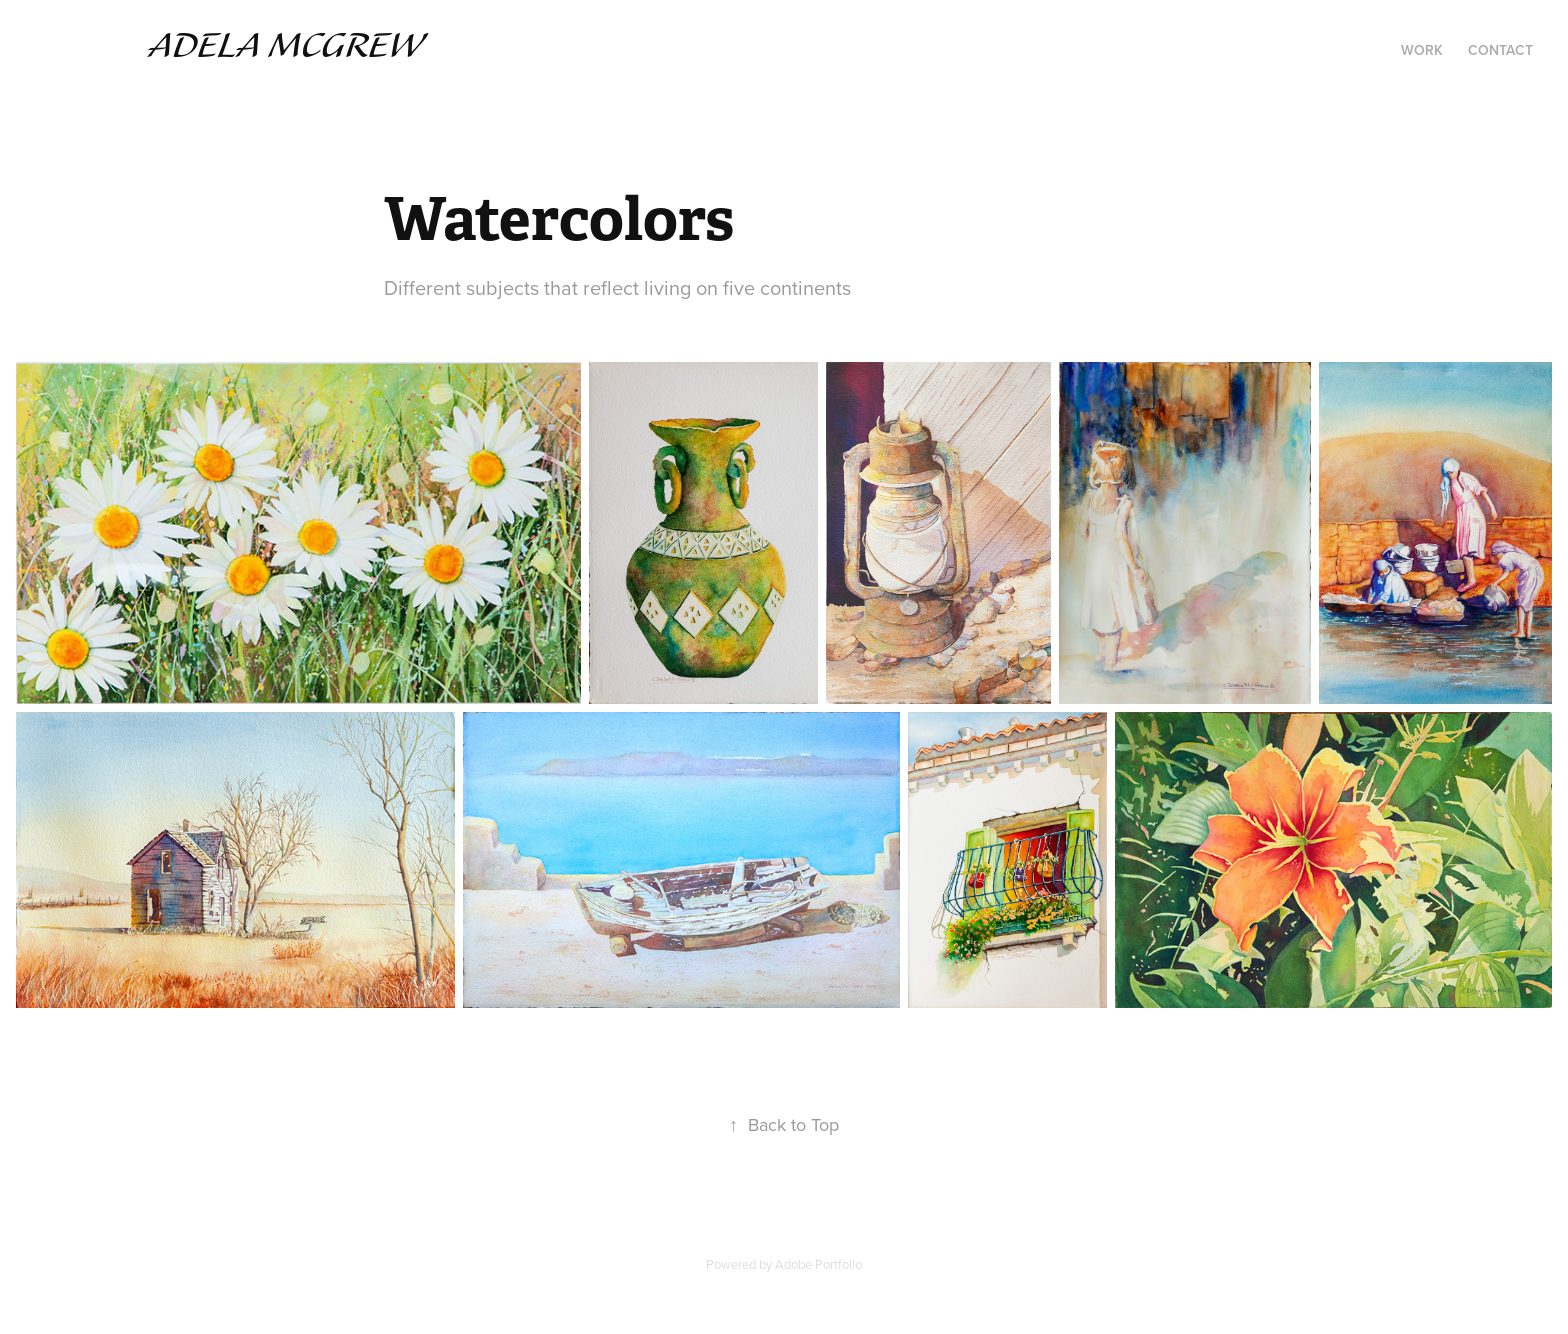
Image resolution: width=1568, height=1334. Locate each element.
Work (1422, 50)
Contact (1500, 50)
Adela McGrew (286, 46)
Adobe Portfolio (818, 1264)
